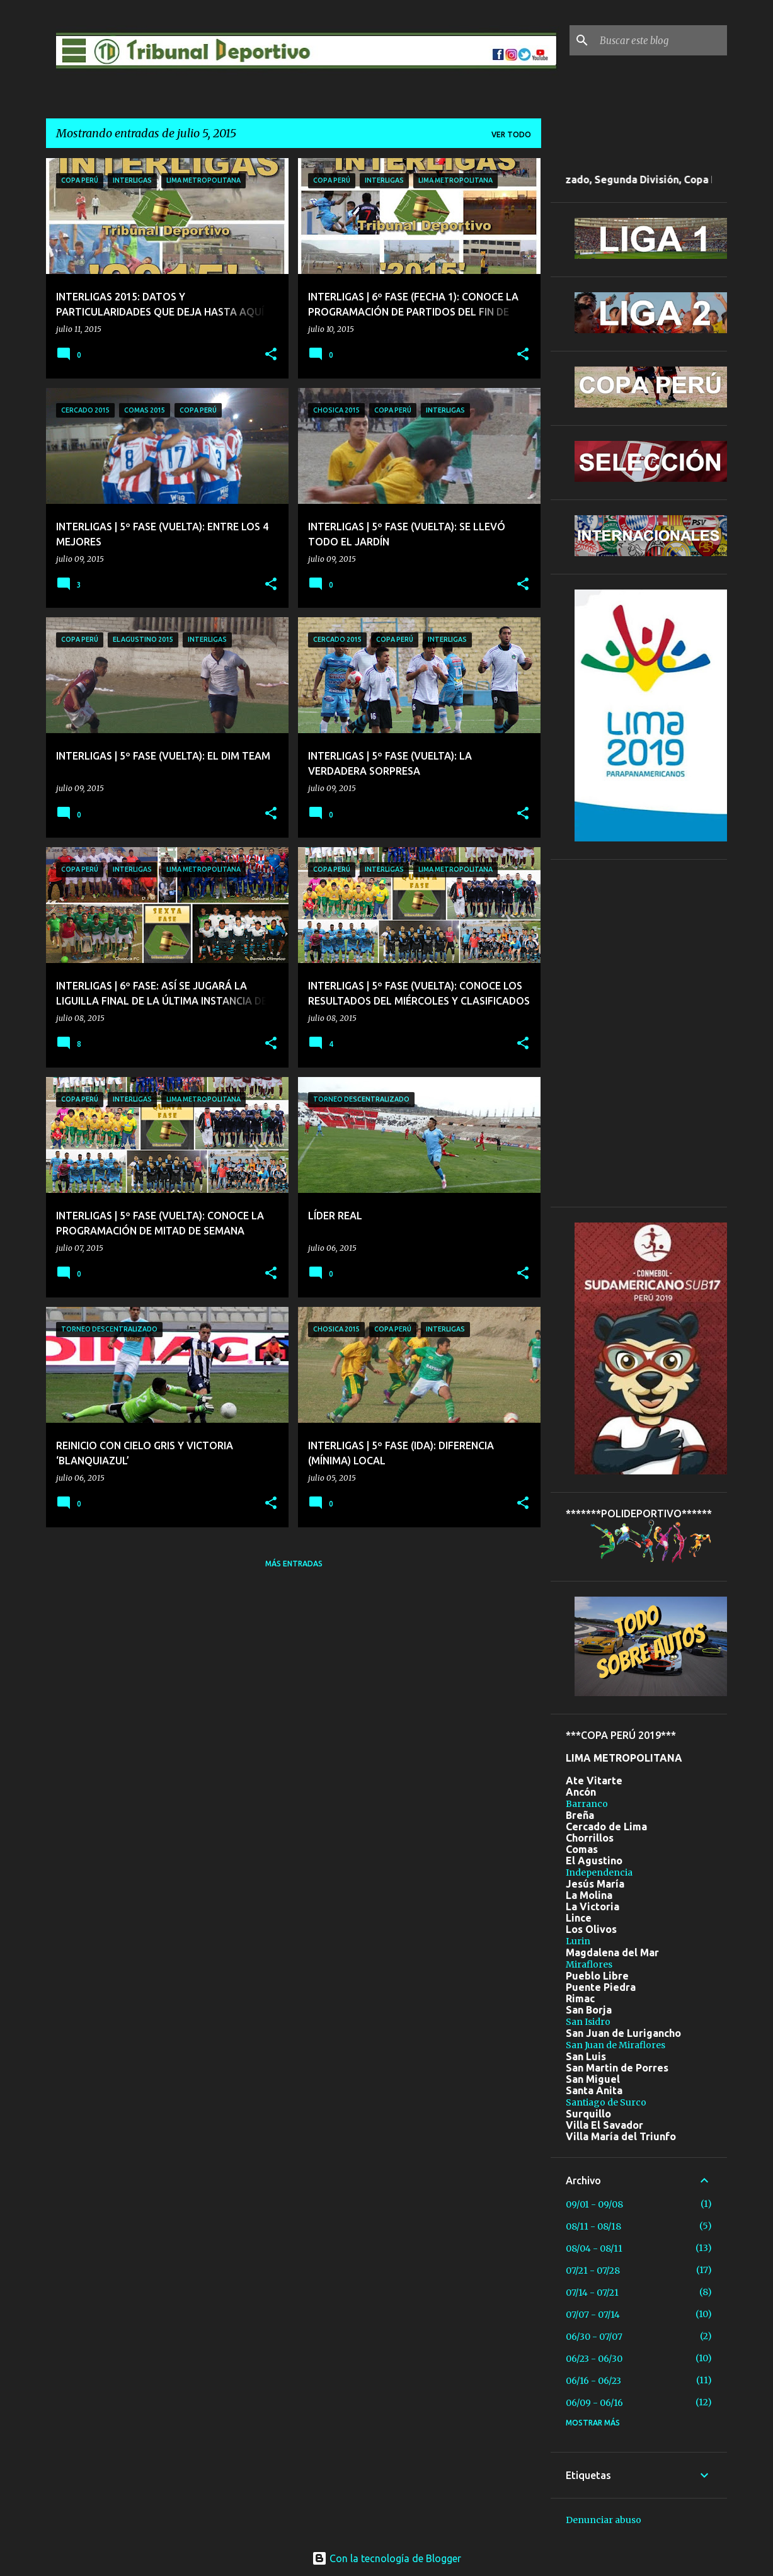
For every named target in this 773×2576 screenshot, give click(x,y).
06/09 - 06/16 (594, 2402)
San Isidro (588, 2021)
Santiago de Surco (606, 2102)
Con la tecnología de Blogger (386, 2558)
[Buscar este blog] (661, 40)
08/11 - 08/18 (593, 2226)
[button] (270, 354)
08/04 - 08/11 (594, 2248)
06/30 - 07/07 (594, 2336)
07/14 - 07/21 (592, 2292)
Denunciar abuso (603, 2520)
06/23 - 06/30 (594, 2358)
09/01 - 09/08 (594, 2204)
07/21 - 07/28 (593, 2270)
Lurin (578, 1941)
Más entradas (294, 1563)
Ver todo (511, 134)
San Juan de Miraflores (615, 2045)
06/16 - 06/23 (593, 2380)
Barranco (587, 1803)
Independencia (599, 1872)
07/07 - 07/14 (593, 2314)
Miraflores (589, 1964)
